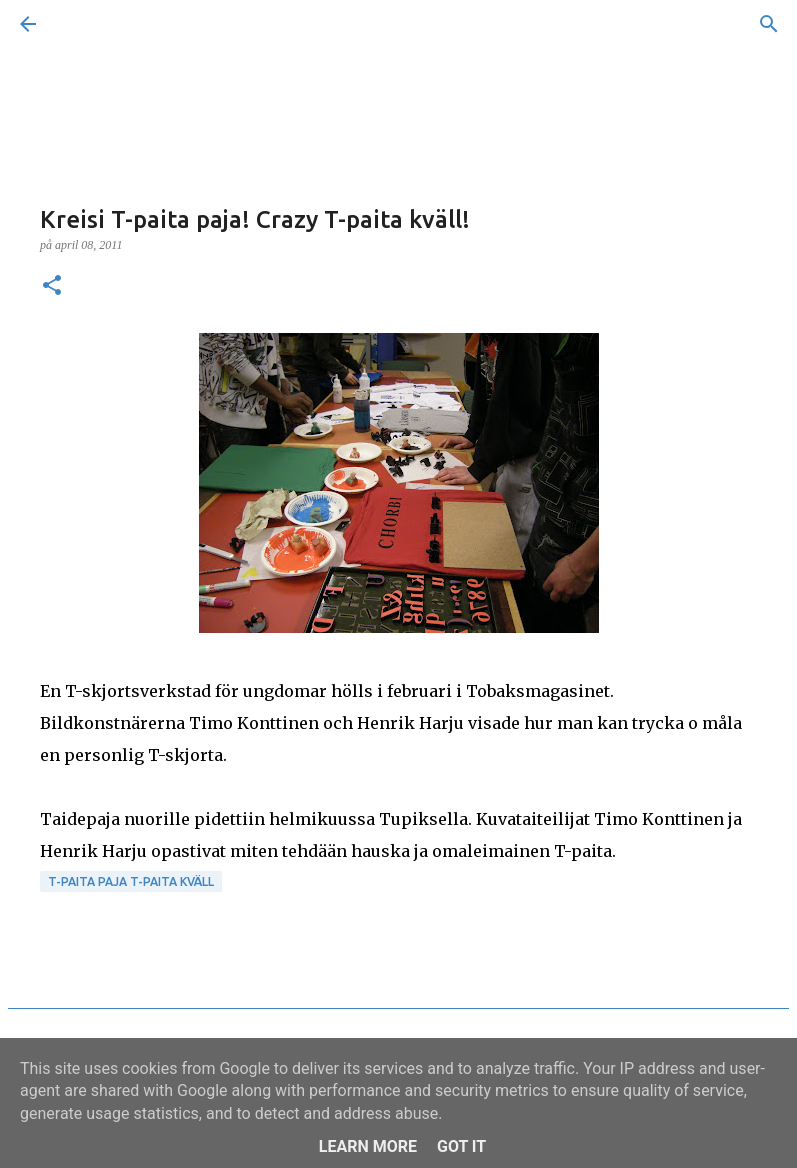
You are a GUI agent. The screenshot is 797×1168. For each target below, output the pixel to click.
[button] (52, 287)
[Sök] (84, 24)
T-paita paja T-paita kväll (131, 881)
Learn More (368, 1146)
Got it (461, 1146)
